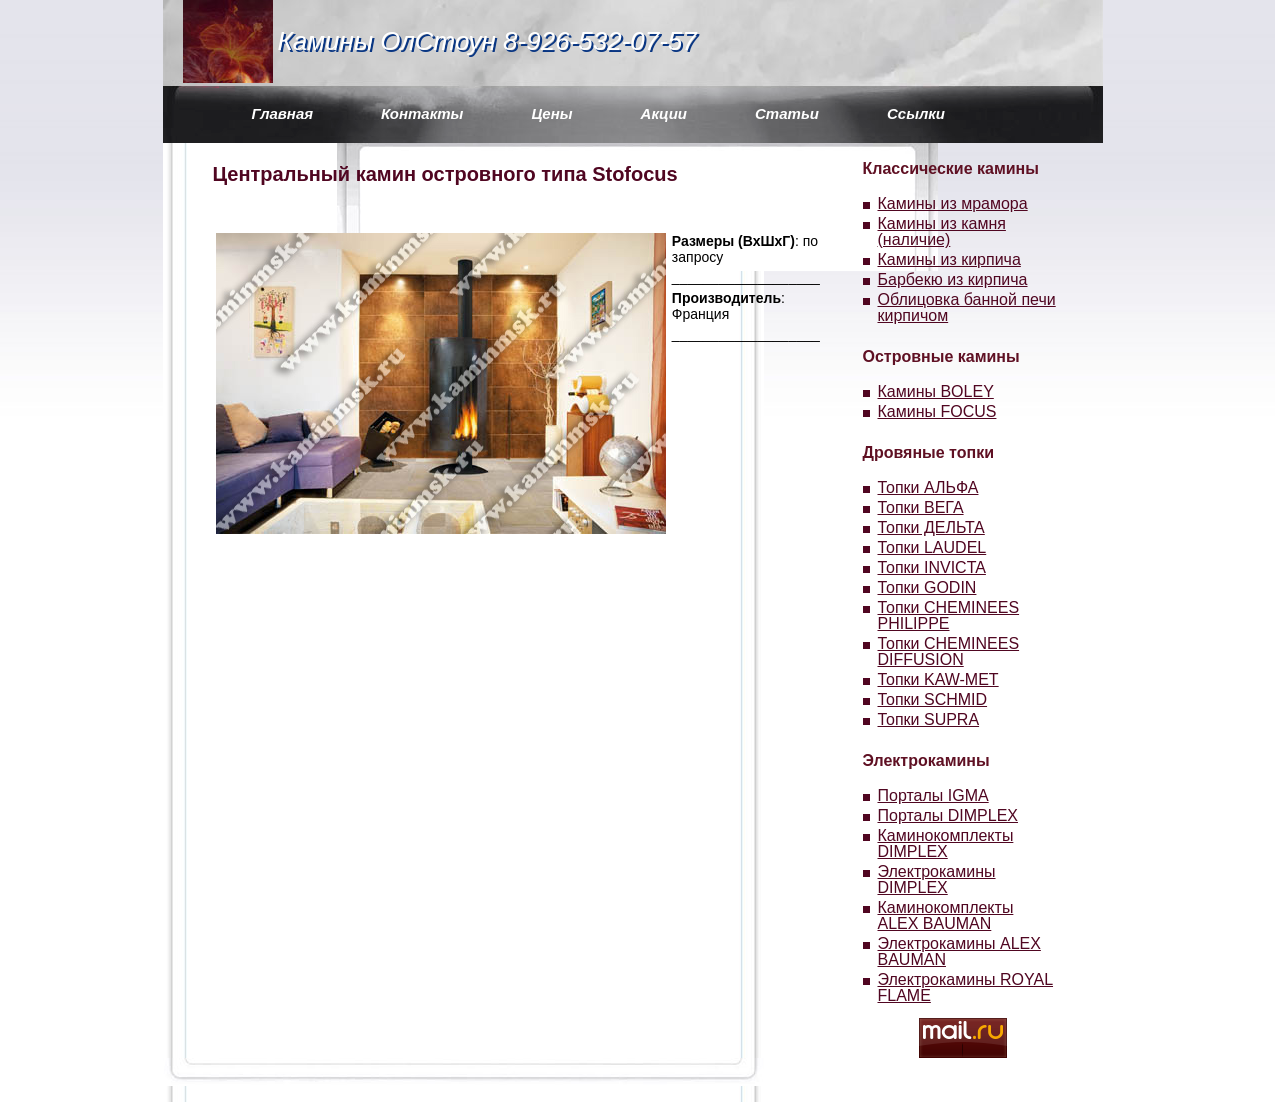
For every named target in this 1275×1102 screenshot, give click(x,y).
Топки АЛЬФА (928, 487)
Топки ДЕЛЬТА (931, 527)
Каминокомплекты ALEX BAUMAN (946, 915)
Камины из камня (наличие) (942, 231)
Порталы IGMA (933, 795)
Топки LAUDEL (932, 547)
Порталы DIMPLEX (948, 815)
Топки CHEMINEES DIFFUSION (949, 651)
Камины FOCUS (937, 411)
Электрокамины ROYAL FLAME (966, 987)
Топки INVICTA (932, 567)
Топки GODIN (927, 587)
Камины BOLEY (936, 391)
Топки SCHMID (933, 699)
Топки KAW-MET (938, 679)
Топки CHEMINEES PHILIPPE (949, 615)
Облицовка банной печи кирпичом (967, 307)
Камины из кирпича (949, 259)
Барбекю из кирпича (953, 279)
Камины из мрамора (953, 203)
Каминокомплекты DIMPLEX (946, 843)
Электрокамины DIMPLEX (937, 879)
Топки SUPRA (929, 719)
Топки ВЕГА (921, 507)
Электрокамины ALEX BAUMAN (959, 951)
